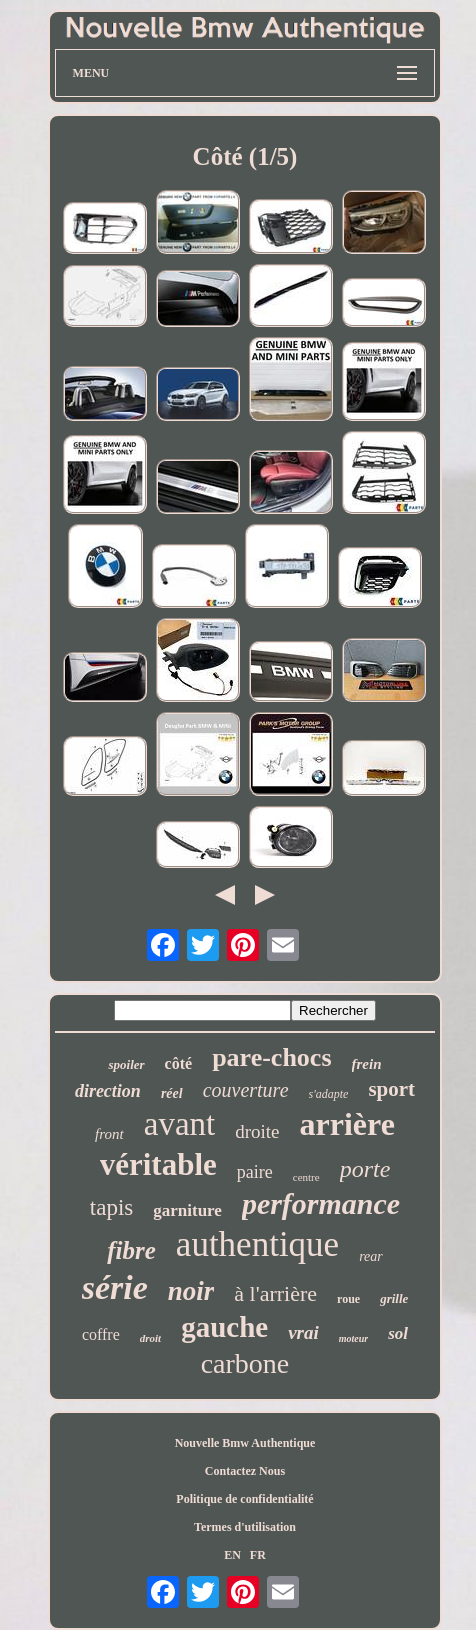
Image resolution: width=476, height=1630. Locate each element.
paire (255, 1172)
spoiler (126, 1064)
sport (391, 1089)
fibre (131, 1250)
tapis (111, 1207)
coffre (101, 1334)
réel (172, 1093)
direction (108, 1091)
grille (394, 1298)
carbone (245, 1363)
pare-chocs (271, 1057)
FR (258, 1555)
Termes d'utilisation (245, 1527)
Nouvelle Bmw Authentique (245, 1443)
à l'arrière (275, 1293)
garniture (187, 1210)
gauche (224, 1327)
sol (398, 1333)
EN (232, 1555)
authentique (257, 1244)
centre (306, 1177)
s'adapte (329, 1094)
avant (179, 1124)
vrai (303, 1332)
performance (321, 1203)
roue (348, 1299)
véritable (158, 1164)
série (115, 1287)
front (109, 1134)
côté (179, 1063)
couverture (246, 1090)
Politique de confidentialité (244, 1499)
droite (257, 1131)
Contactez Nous (245, 1471)
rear (371, 1256)
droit (150, 1338)
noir (191, 1291)
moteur (353, 1338)
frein (367, 1064)
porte (365, 1169)
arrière (347, 1124)
